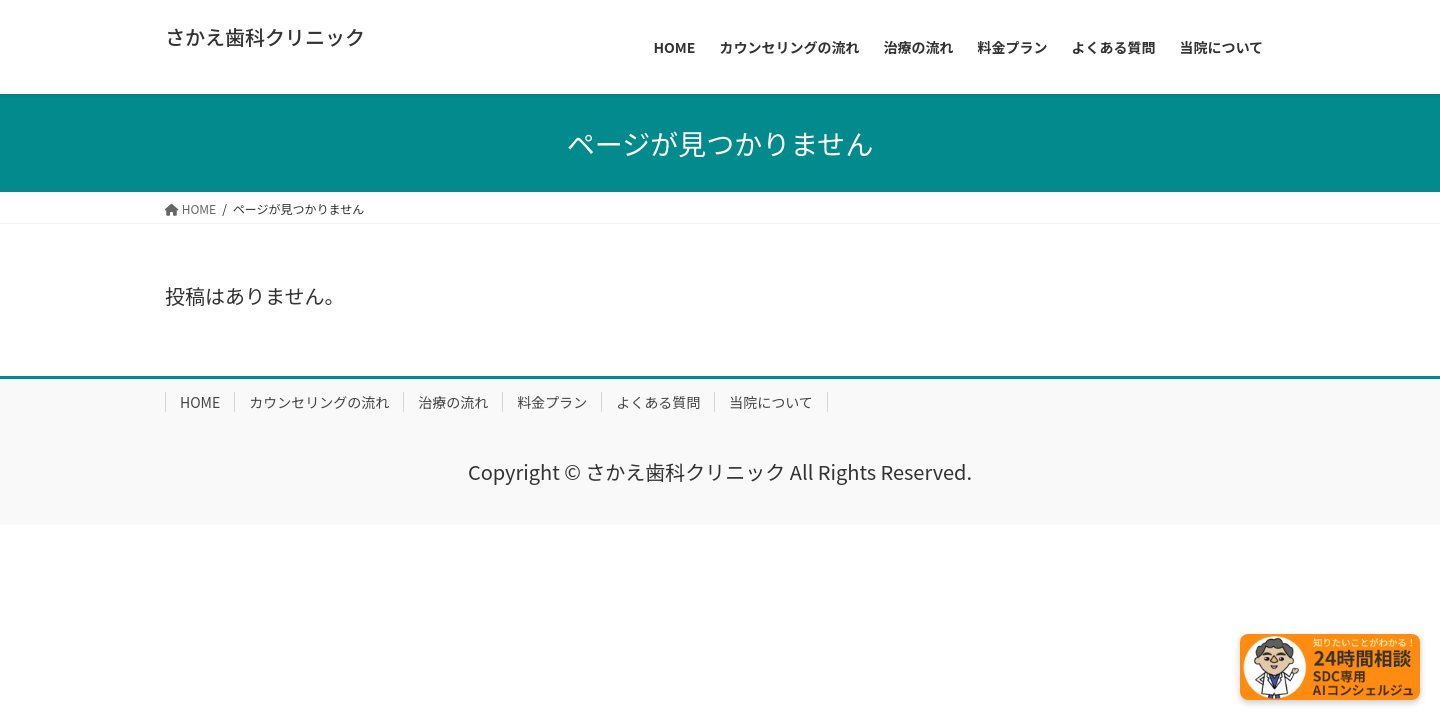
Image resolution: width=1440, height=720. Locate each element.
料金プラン (552, 402)
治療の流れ (453, 402)
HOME (200, 402)
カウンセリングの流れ (319, 402)
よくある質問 (658, 402)
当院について (771, 402)
